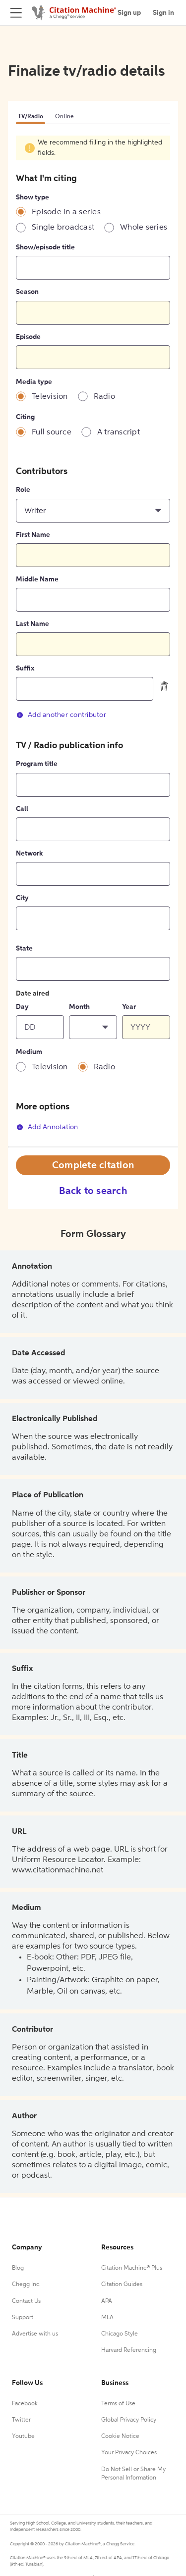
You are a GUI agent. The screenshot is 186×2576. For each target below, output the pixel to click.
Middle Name (37, 579)
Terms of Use (118, 2404)
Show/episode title (45, 247)
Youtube (23, 2436)
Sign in (163, 12)
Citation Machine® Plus (131, 2268)
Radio (104, 397)
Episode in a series (66, 212)
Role (23, 489)
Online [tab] (64, 117)
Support (22, 2318)
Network (29, 853)
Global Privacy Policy (128, 2420)
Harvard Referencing (128, 2350)
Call (22, 809)
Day (22, 1006)
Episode (28, 337)
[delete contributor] (164, 686)
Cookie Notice (120, 2436)
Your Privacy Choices (129, 2453)
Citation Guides (121, 2285)
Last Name (32, 623)
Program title (37, 764)
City (22, 898)
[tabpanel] (93, 640)
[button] (93, 511)
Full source (51, 432)
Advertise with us (35, 2334)
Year (129, 1006)
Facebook (25, 2404)
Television (50, 397)
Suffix (25, 668)
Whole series (143, 228)
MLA (107, 2318)
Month (79, 1006)
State (24, 948)
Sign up (129, 12)
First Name (33, 534)
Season (27, 291)
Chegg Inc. (26, 2285)
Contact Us (26, 2301)
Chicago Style (119, 2334)
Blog (18, 2268)
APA (106, 2301)
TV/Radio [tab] (30, 117)
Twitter (21, 2420)
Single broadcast (63, 228)
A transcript (118, 432)
